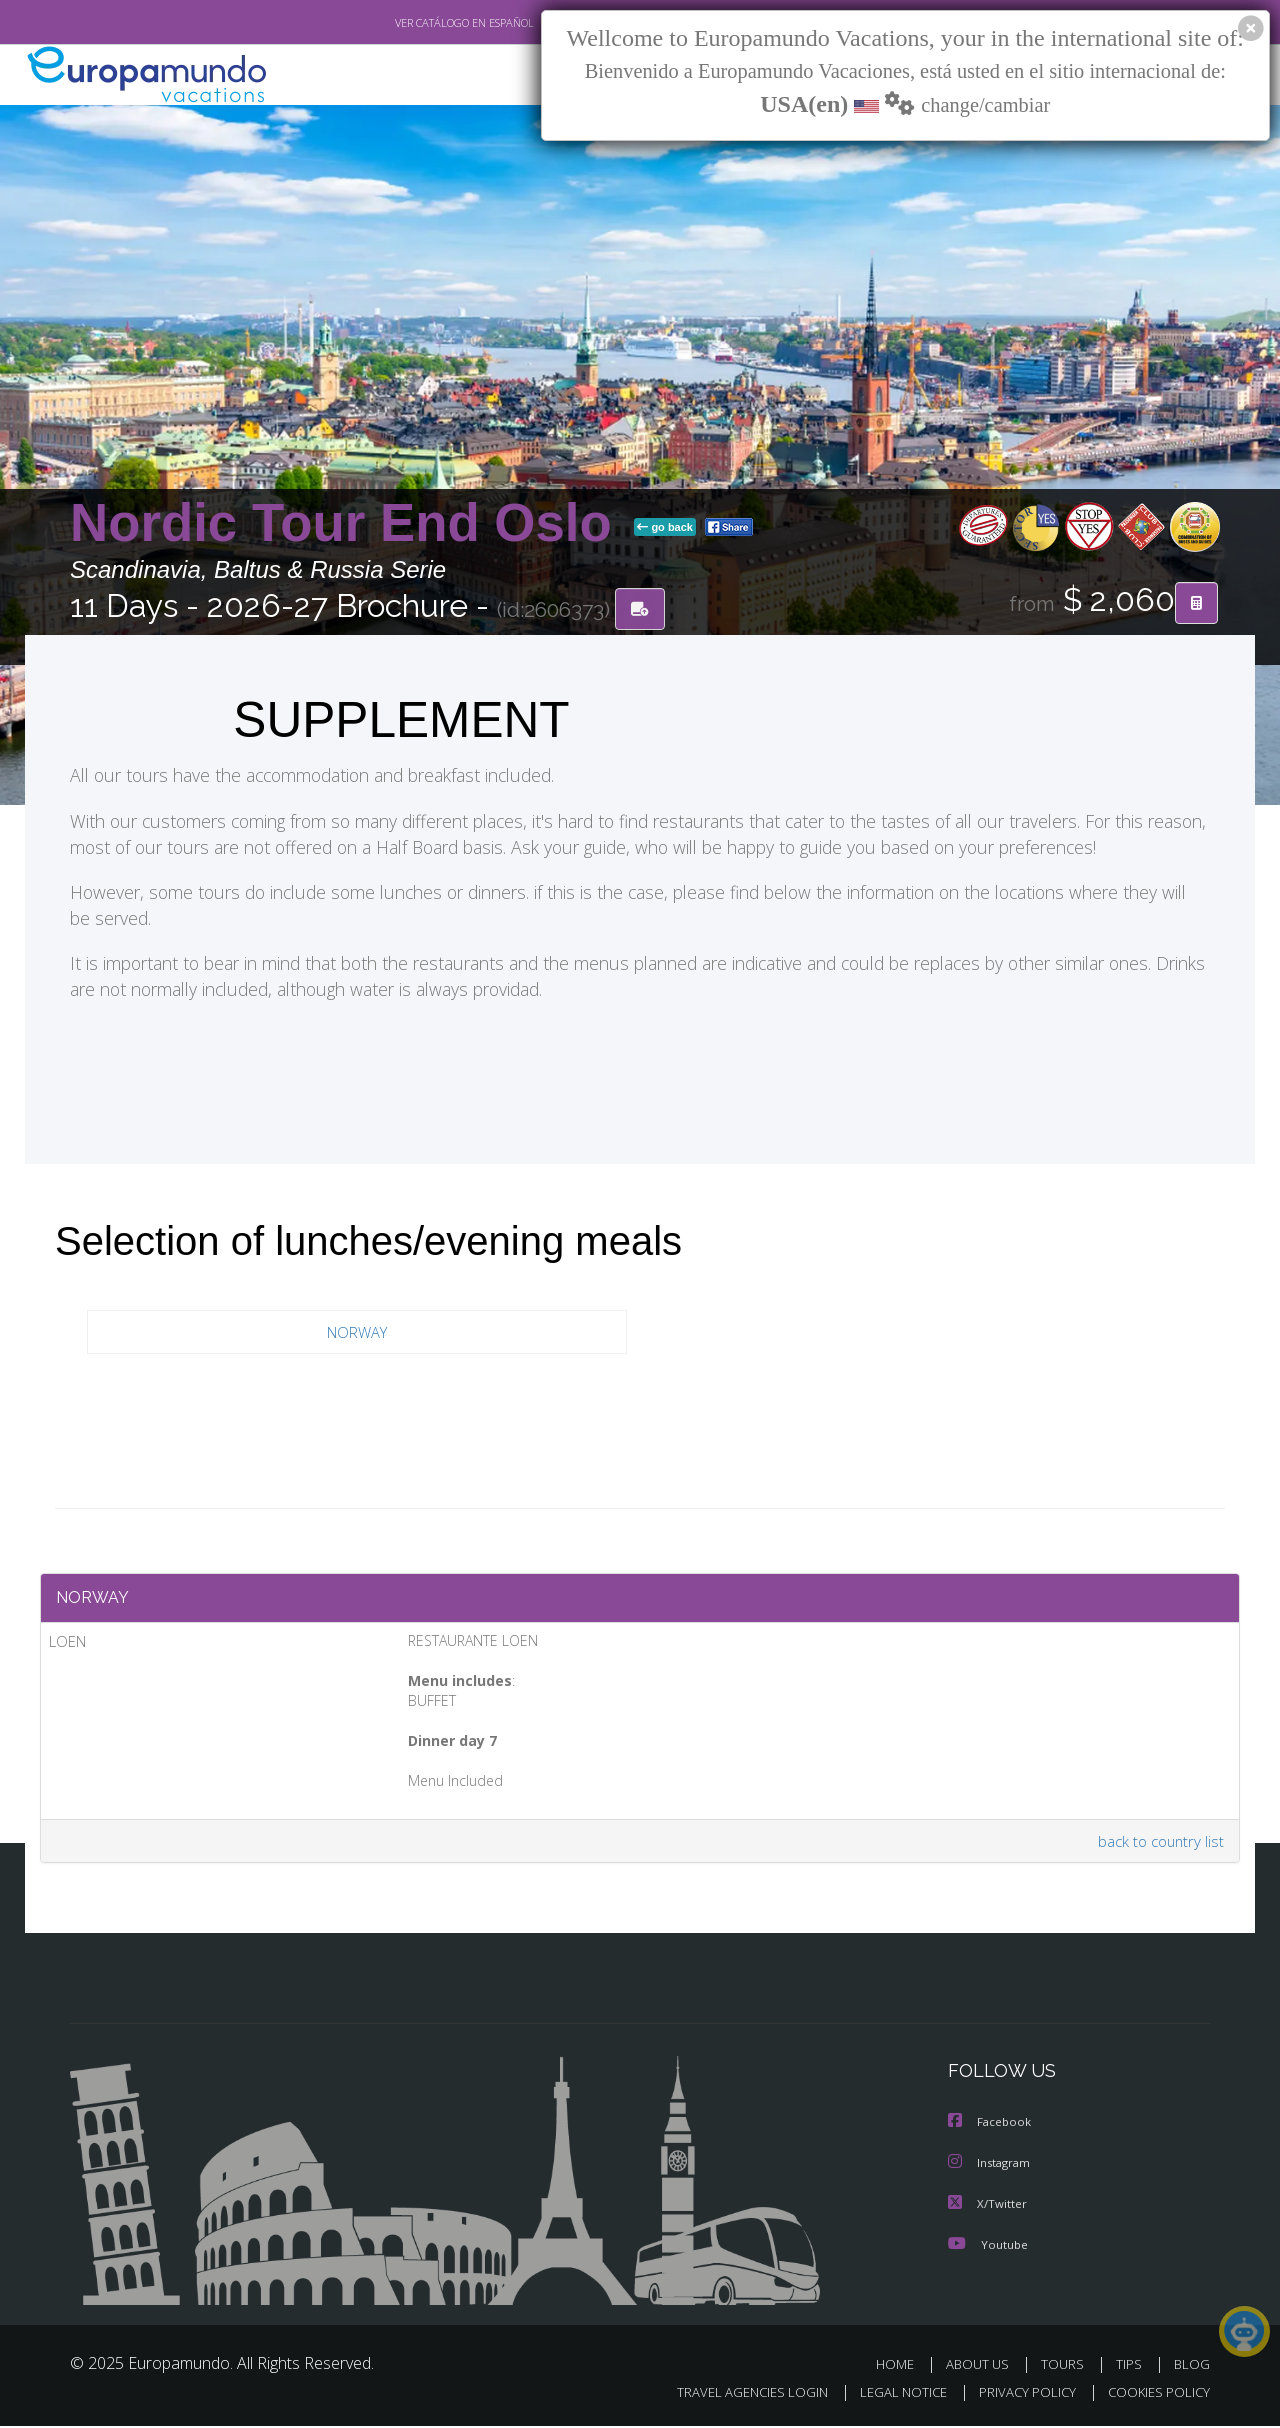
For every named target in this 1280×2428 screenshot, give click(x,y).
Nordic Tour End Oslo (348, 523)
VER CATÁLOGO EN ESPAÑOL (418, 23)
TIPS (1131, 2366)
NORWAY (357, 1332)
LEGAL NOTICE (890, 2394)
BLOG (1192, 2366)
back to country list (1158, 1845)
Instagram (991, 2166)
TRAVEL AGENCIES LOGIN (733, 2394)
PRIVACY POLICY (1018, 2394)
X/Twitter (988, 2206)
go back (665, 528)
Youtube (988, 2246)
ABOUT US (983, 2366)
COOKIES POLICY (1154, 2394)
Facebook (991, 2126)
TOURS (1066, 2366)
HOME (902, 2366)
